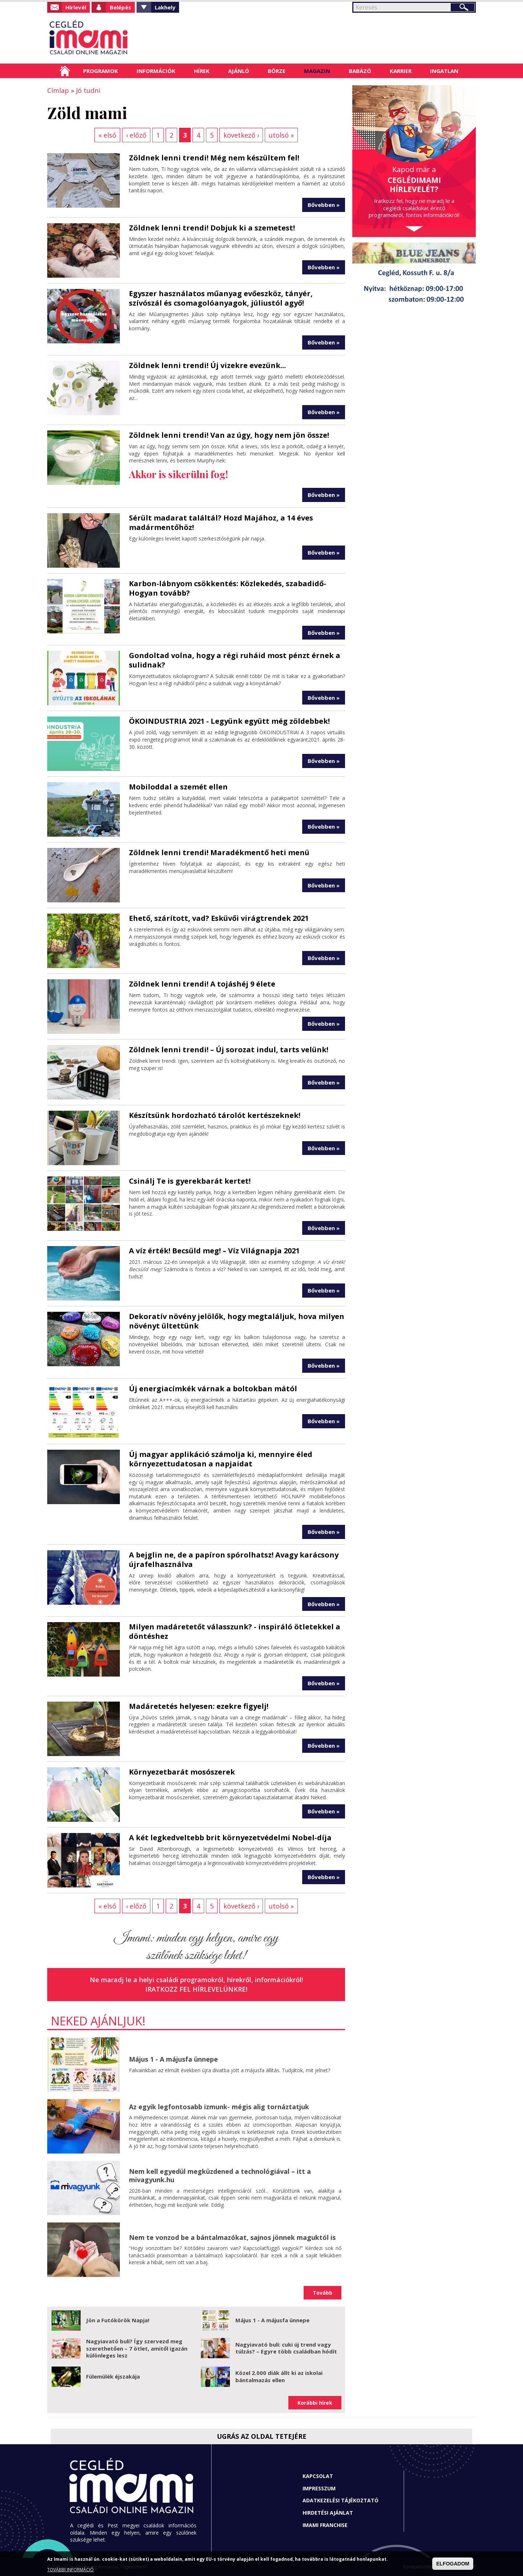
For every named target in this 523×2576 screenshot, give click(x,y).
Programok (100, 70)
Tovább (322, 2292)
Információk (156, 70)
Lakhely (165, 7)
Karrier (400, 70)
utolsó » (281, 135)
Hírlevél (75, 7)
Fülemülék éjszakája (113, 2376)
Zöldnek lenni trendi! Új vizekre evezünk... (207, 365)
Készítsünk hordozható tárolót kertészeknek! (214, 1115)
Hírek (202, 70)
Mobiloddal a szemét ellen (178, 787)
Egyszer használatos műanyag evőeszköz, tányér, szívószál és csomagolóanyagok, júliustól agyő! (221, 298)
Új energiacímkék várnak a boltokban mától (213, 1388)
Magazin (317, 70)
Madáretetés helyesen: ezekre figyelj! (198, 1706)
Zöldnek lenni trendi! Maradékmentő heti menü (219, 852)
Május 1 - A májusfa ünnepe (173, 2059)
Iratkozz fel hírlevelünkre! (196, 1989)
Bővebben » (324, 204)
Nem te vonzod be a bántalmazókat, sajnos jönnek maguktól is (232, 2237)
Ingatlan (444, 70)
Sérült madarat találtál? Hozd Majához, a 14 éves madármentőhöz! (221, 522)
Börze (276, 70)
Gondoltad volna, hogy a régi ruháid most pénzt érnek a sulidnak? (234, 660)
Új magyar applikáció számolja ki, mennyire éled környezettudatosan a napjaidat (220, 1459)
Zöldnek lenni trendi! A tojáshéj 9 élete (202, 984)
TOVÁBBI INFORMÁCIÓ (70, 2569)
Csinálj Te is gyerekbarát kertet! (190, 1181)
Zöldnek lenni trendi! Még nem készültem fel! (214, 158)
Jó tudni (88, 90)
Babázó (360, 70)
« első (107, 135)
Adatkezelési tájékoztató (340, 2500)
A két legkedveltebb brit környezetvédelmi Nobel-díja (230, 1837)
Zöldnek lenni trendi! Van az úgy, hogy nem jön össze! (229, 435)
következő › (241, 135)
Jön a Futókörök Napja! (117, 2320)
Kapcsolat (318, 2476)
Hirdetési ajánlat (328, 2512)
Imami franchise (325, 2525)
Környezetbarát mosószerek (182, 1772)
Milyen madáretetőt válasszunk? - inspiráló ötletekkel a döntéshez (234, 1631)
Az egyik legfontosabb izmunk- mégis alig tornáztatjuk (219, 2106)
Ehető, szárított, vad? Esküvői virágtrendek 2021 (219, 918)
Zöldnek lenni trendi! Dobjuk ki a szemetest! (212, 228)
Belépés (120, 7)
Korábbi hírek (314, 2402)
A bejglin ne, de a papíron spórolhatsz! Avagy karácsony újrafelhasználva (233, 1559)
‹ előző (136, 135)
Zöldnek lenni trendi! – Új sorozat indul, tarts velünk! (228, 1049)
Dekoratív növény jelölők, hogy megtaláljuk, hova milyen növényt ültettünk (236, 1321)
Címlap (65, 71)
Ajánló (238, 70)
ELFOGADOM (452, 2564)
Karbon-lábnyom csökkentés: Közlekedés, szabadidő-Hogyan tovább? (227, 588)
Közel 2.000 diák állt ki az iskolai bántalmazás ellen (279, 2376)
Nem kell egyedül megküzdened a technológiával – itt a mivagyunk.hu (220, 2175)
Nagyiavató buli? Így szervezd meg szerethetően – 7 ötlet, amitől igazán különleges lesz (136, 2348)
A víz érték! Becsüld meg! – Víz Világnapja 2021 (214, 1251)
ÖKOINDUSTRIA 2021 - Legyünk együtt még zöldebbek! (229, 721)
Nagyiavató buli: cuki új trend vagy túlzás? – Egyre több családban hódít (286, 2348)
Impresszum (319, 2488)
